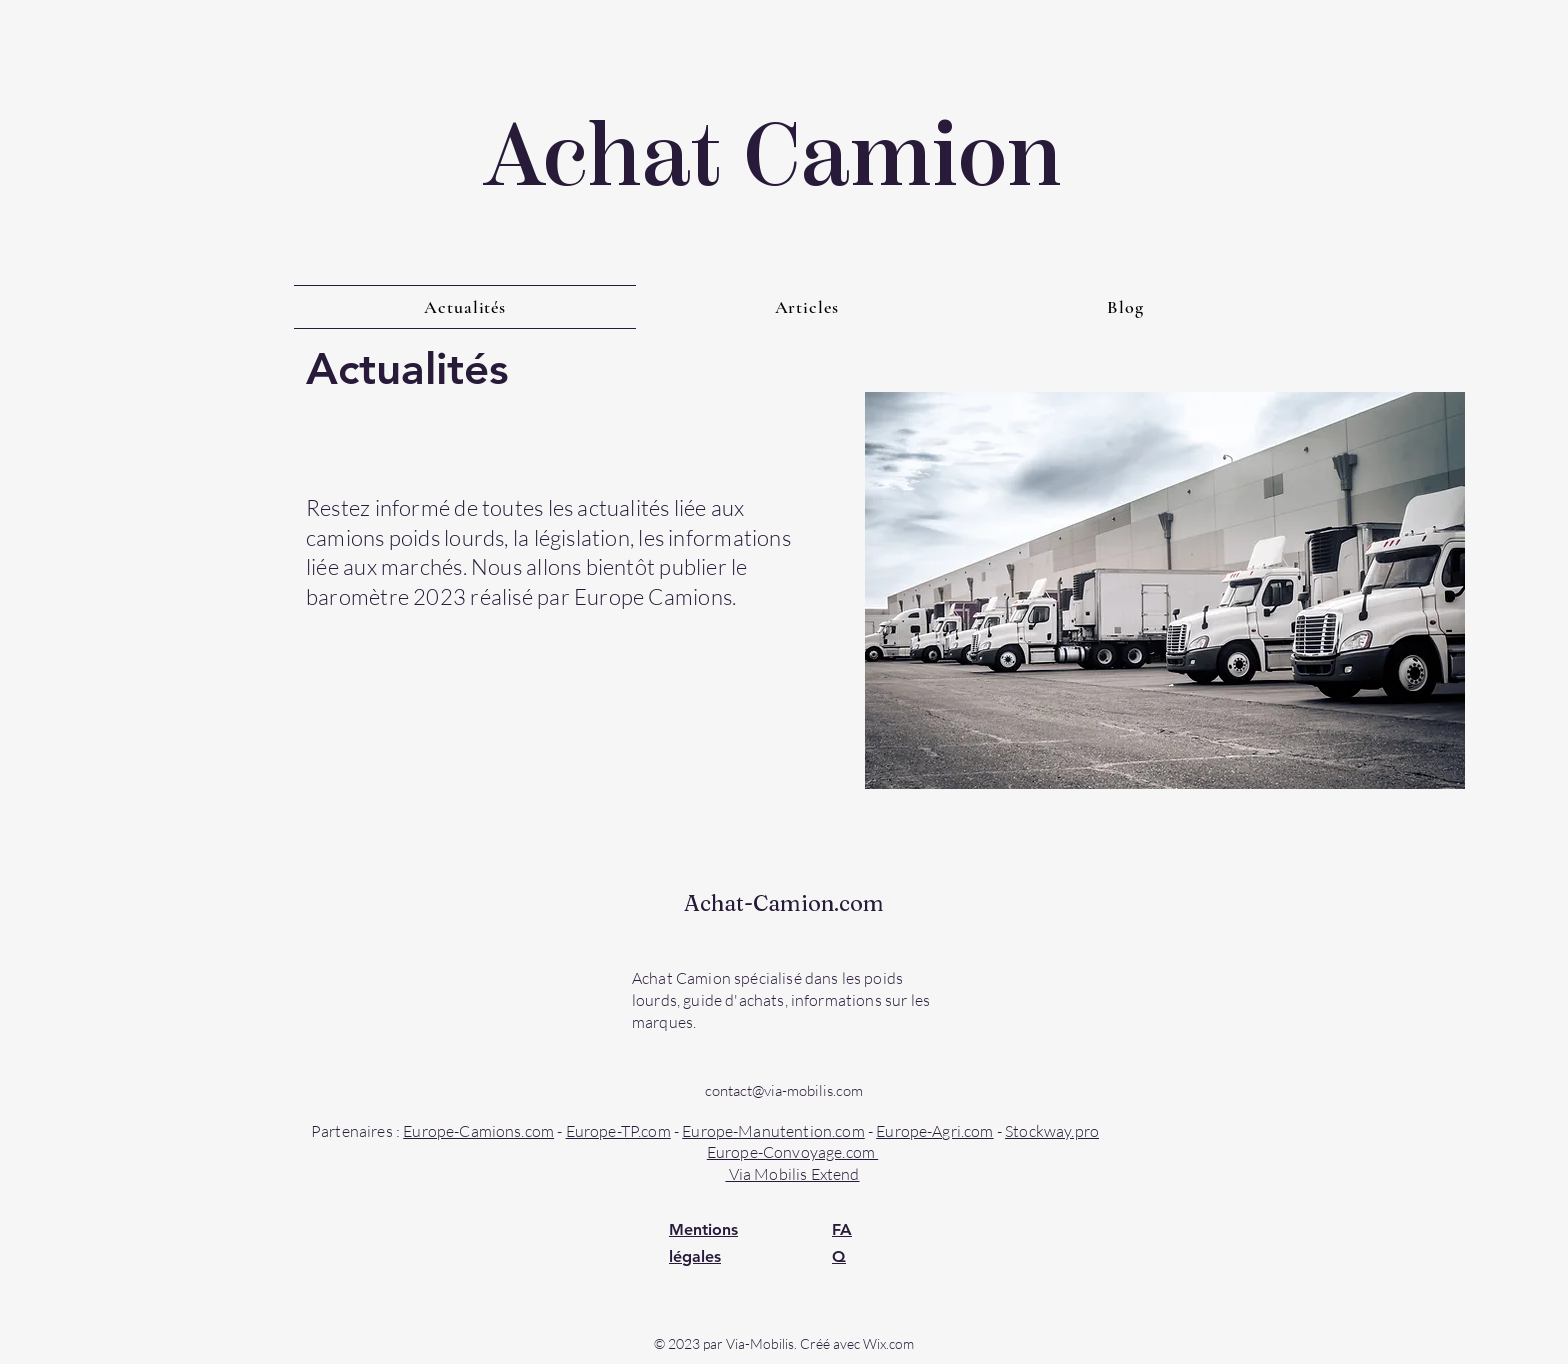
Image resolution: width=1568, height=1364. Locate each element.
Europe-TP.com (618, 1131)
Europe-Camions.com (478, 1131)
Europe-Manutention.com (773, 1131)
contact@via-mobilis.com (784, 1090)
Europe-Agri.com (934, 1131)
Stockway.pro (1052, 1131)
